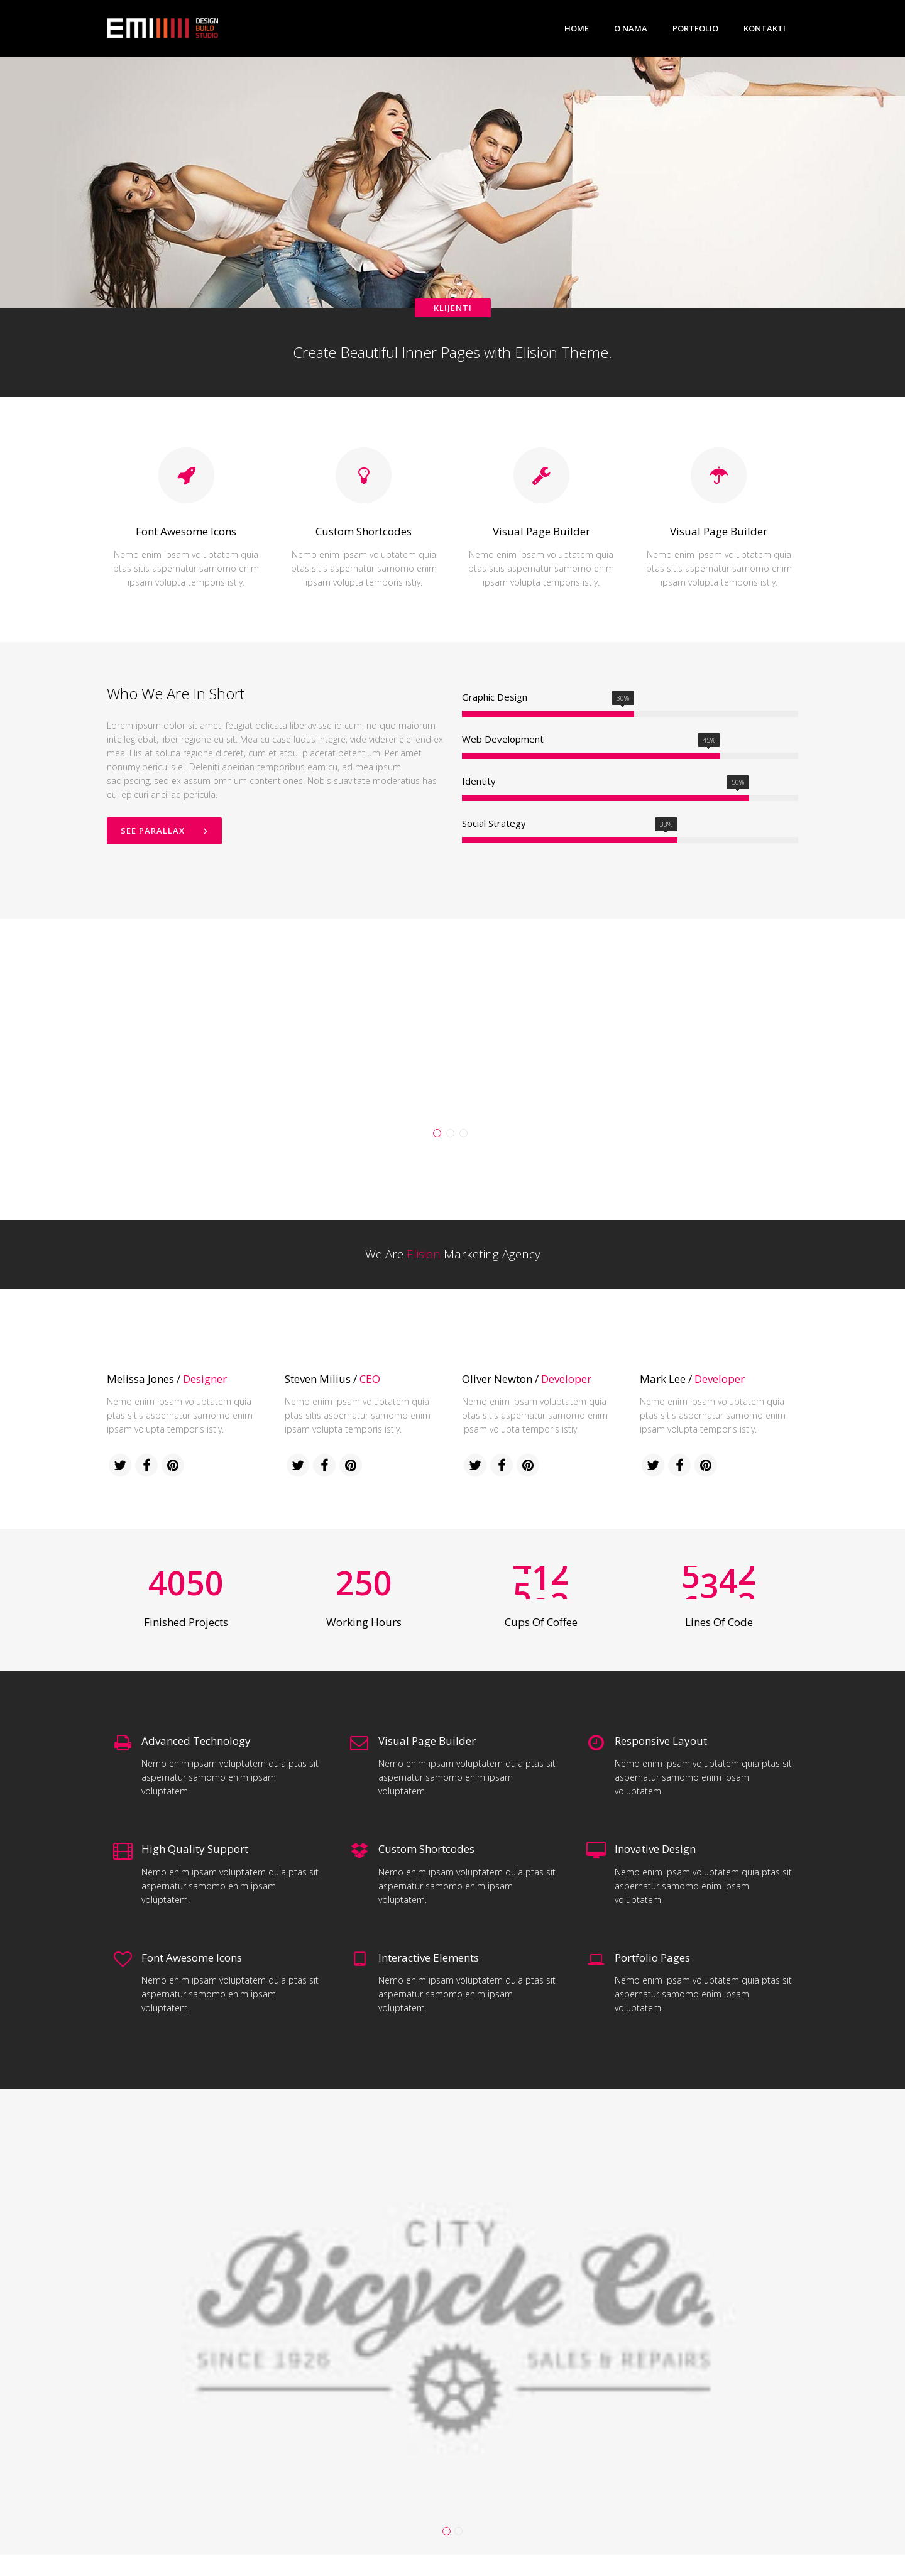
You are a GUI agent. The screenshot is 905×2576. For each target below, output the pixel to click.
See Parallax (164, 830)
